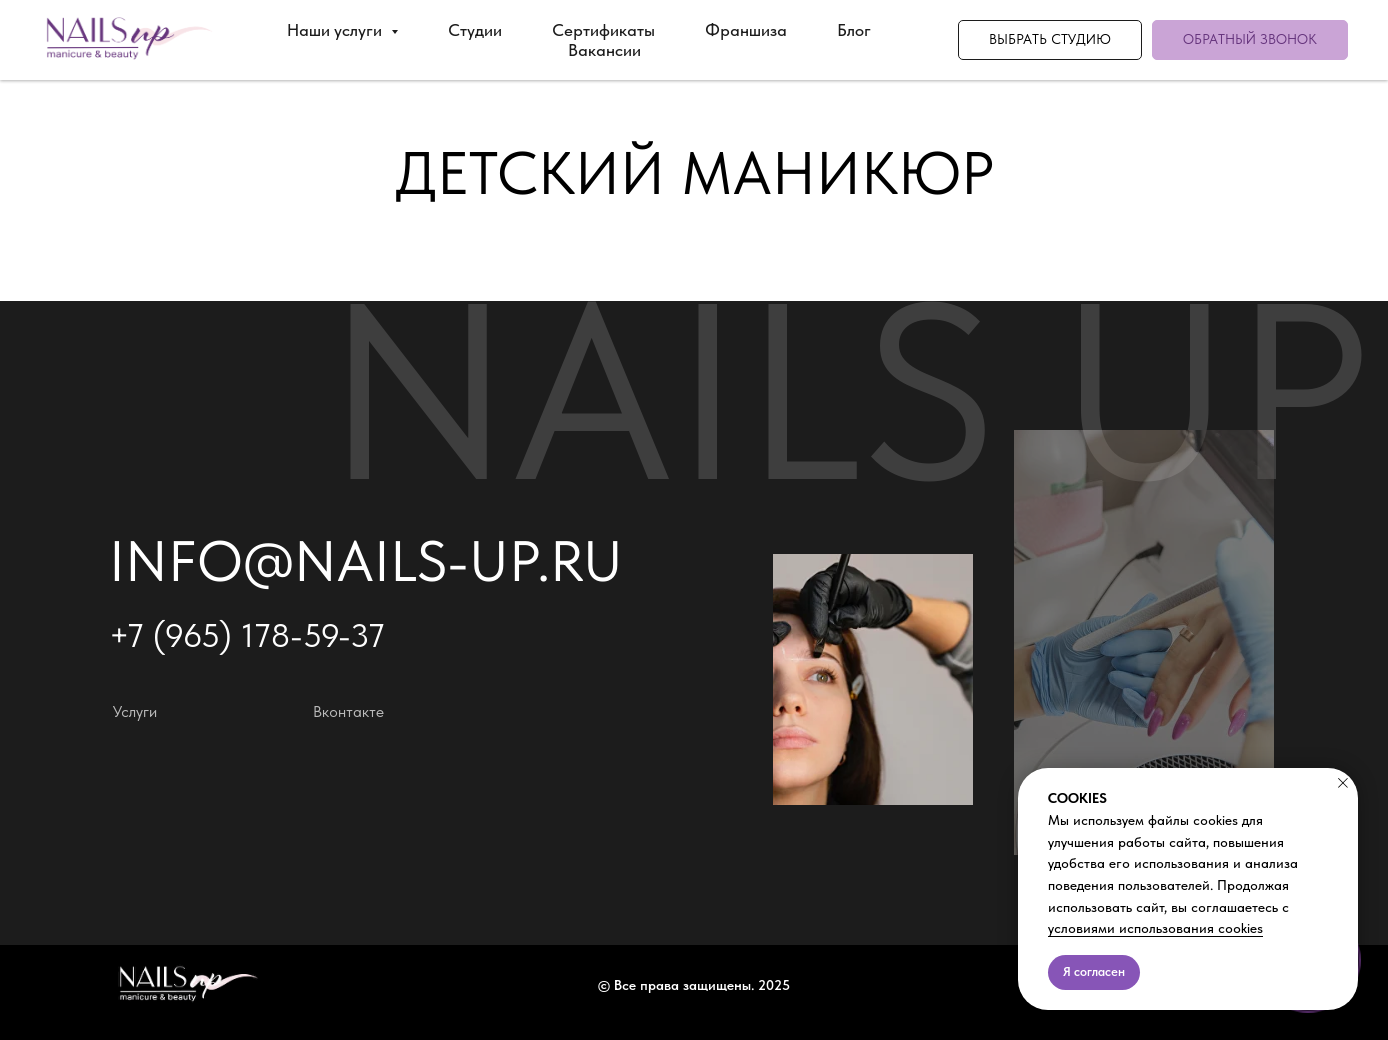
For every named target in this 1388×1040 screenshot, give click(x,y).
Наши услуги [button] (336, 30)
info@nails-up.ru (366, 561)
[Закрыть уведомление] (1343, 783)
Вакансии (604, 50)
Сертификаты (603, 30)
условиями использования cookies (1155, 928)
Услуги (135, 711)
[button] (1250, 40)
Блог (854, 30)
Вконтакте (348, 711)
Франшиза (746, 30)
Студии (475, 30)
